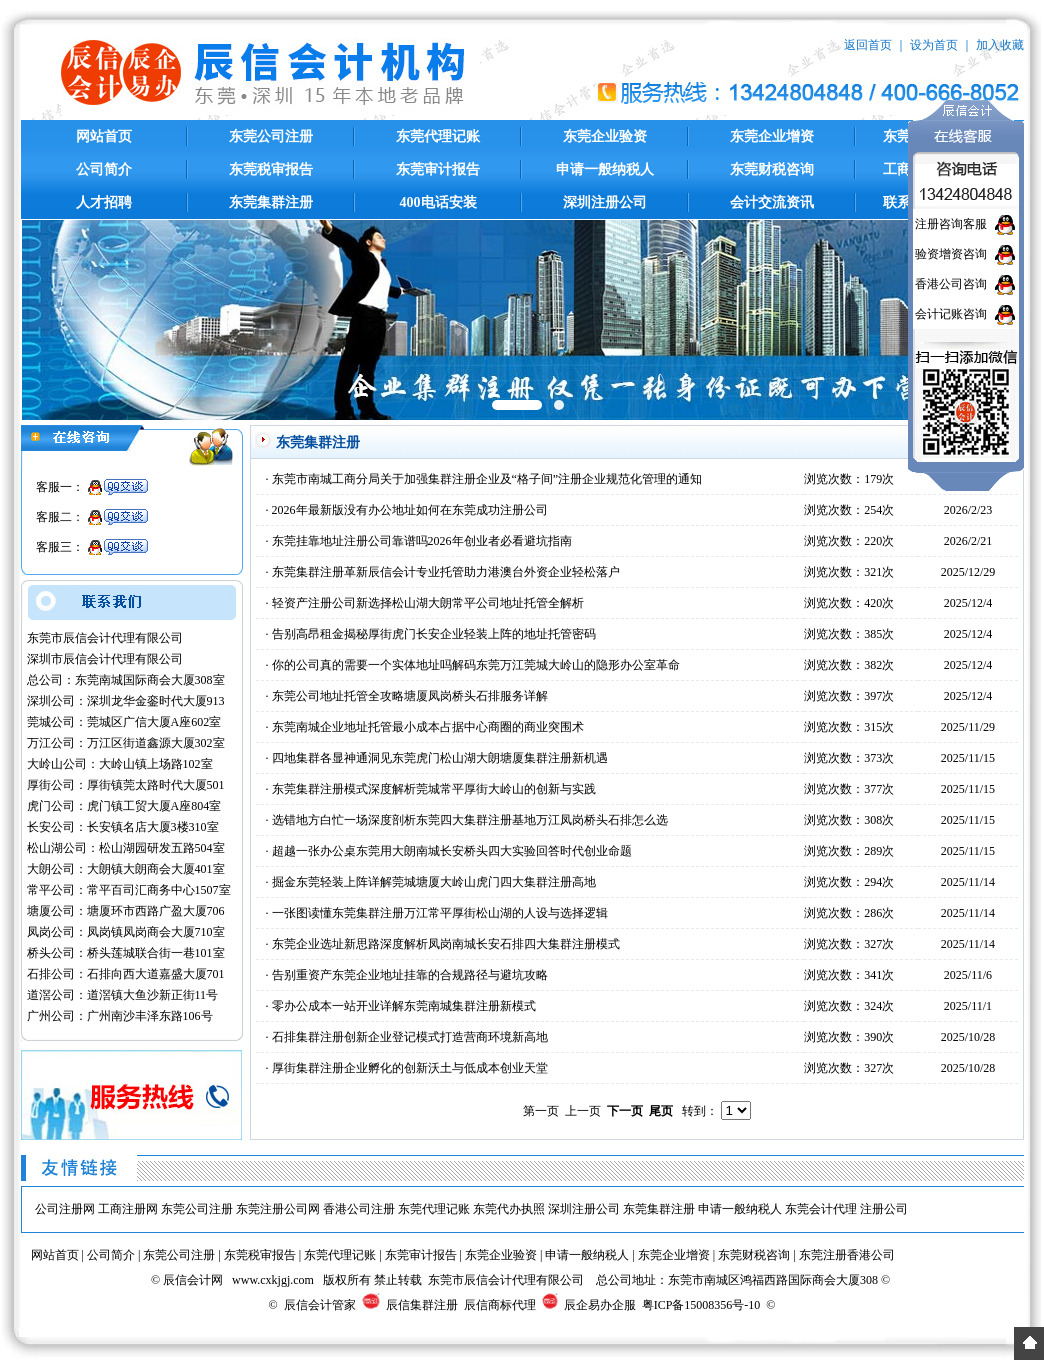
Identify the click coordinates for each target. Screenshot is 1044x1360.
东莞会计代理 (821, 1209)
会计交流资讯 (772, 202)
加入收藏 (1000, 45)
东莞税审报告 (271, 169)
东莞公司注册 (271, 136)
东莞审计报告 (438, 169)
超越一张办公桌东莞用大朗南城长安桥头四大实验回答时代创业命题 (452, 851)
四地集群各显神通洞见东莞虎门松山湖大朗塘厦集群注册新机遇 (440, 758)
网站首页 (104, 136)
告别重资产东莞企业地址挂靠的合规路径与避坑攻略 (410, 975)
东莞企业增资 (772, 136)
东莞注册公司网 (278, 1209)
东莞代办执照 (509, 1209)
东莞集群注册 (271, 202)
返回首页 (868, 45)
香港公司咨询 (951, 284)
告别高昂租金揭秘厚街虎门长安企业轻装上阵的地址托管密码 (434, 634)
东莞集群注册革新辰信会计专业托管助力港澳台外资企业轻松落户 (446, 572)
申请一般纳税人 (605, 169)
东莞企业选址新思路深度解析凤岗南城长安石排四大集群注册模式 (446, 944)
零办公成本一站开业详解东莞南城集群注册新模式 (404, 1006)
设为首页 (934, 45)
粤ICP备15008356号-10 (701, 1305)
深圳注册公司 (605, 202)
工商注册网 (128, 1209)
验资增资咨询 (951, 254)
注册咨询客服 (951, 224)
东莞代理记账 (438, 136)
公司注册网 (65, 1209)
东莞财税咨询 (772, 169)
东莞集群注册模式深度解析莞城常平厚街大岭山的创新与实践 (434, 789)
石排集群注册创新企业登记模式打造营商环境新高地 (410, 1037)
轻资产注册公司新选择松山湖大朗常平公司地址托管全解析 (428, 603)
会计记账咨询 (951, 314)
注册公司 (884, 1209)
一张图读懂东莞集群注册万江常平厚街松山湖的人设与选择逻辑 (440, 913)
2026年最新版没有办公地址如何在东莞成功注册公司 (410, 510)
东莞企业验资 (605, 136)
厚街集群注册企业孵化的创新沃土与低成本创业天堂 (410, 1068)
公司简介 (104, 169)
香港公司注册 (359, 1209)
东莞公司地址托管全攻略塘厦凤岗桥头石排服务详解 (410, 696)
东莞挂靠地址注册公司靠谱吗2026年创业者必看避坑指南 (422, 541)
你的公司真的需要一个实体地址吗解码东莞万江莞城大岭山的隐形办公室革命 (476, 665)
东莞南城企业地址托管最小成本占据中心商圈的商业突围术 (428, 727)
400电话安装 (438, 202)
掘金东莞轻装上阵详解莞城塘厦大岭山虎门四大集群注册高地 (434, 882)
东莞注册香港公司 (847, 1255)
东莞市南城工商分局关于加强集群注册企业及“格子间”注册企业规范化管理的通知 (487, 479)
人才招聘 (104, 202)
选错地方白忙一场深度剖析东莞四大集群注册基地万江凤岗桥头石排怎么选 (470, 820)
